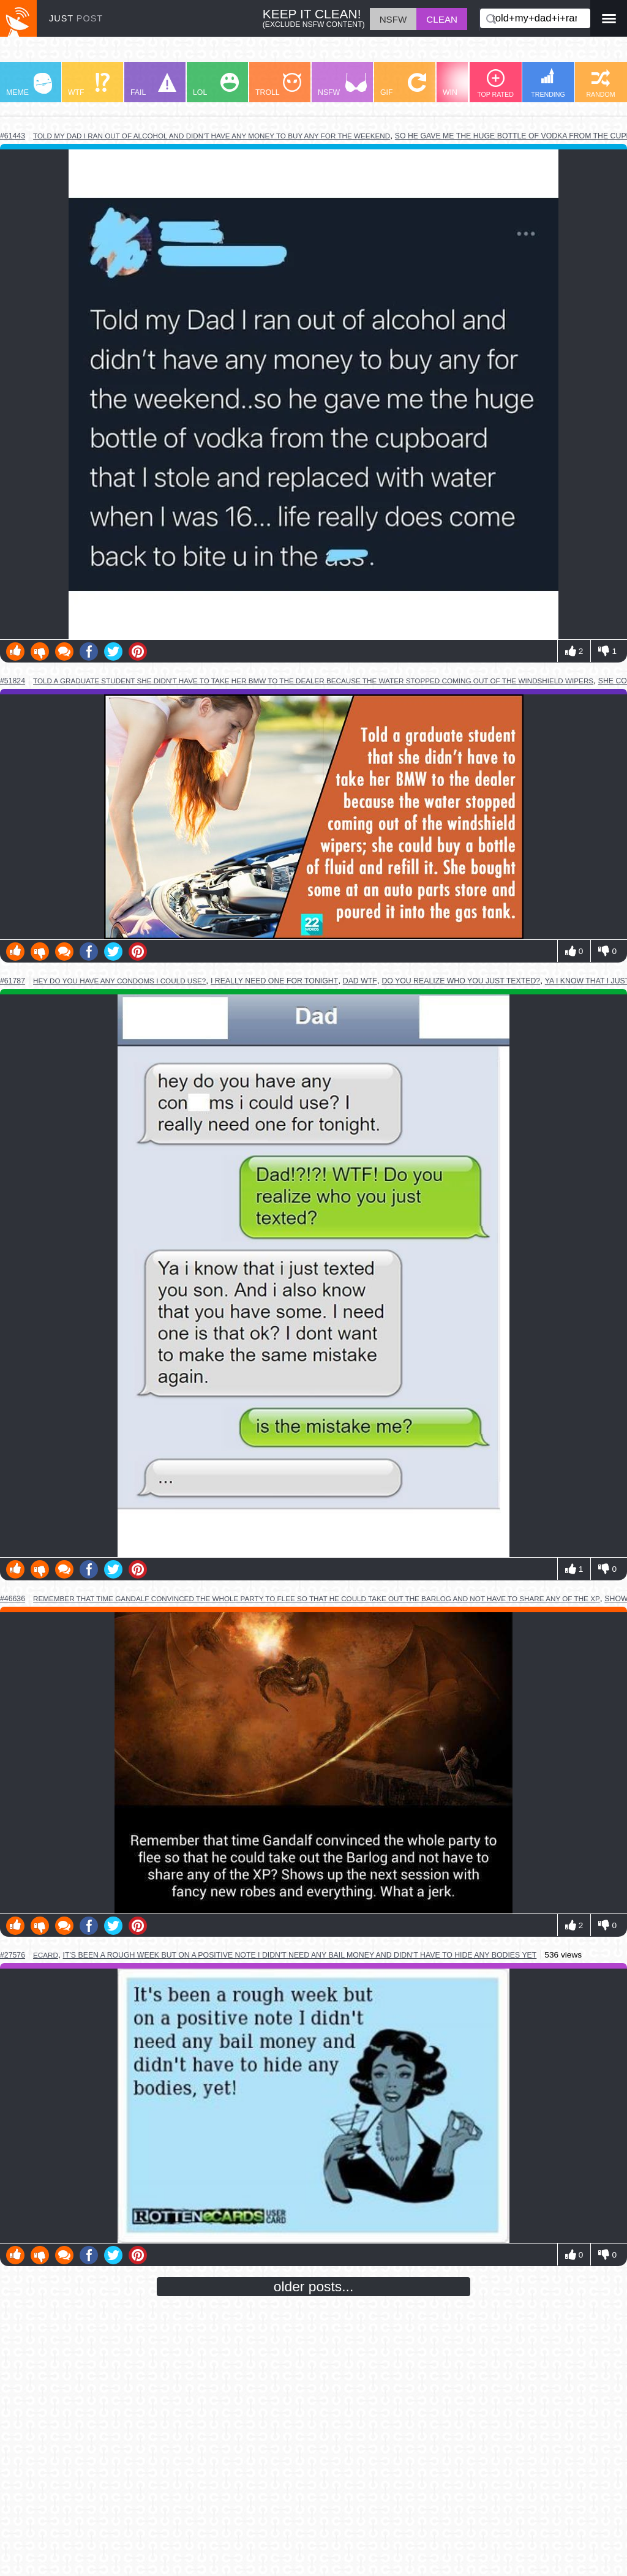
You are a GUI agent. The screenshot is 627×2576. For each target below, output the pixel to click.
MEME (29, 85)
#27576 (12, 1955)
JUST (76, 18)
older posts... (314, 2286)
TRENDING (548, 83)
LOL (216, 85)
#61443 (12, 136)
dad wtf (360, 981)
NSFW (342, 85)
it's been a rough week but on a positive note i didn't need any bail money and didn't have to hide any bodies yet (300, 1955)
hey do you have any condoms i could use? (119, 981)
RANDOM (600, 83)
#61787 (12, 981)
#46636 (12, 1598)
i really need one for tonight (274, 981)
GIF (403, 85)
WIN (466, 85)
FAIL (153, 85)
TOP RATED (495, 83)
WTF (89, 85)
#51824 (12, 681)
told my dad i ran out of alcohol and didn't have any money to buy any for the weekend (211, 136)
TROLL (278, 85)
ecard (45, 1955)
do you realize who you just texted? (460, 981)
